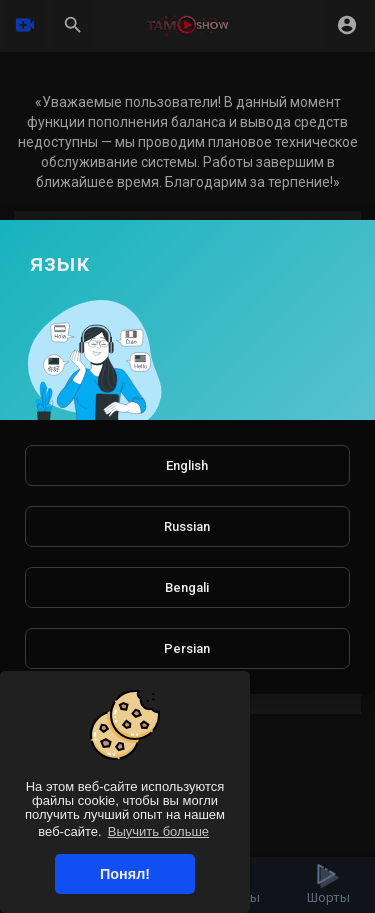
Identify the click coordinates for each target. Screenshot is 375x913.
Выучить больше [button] (158, 831)
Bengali (187, 587)
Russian (187, 526)
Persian (187, 648)
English (187, 465)
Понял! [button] (125, 874)
